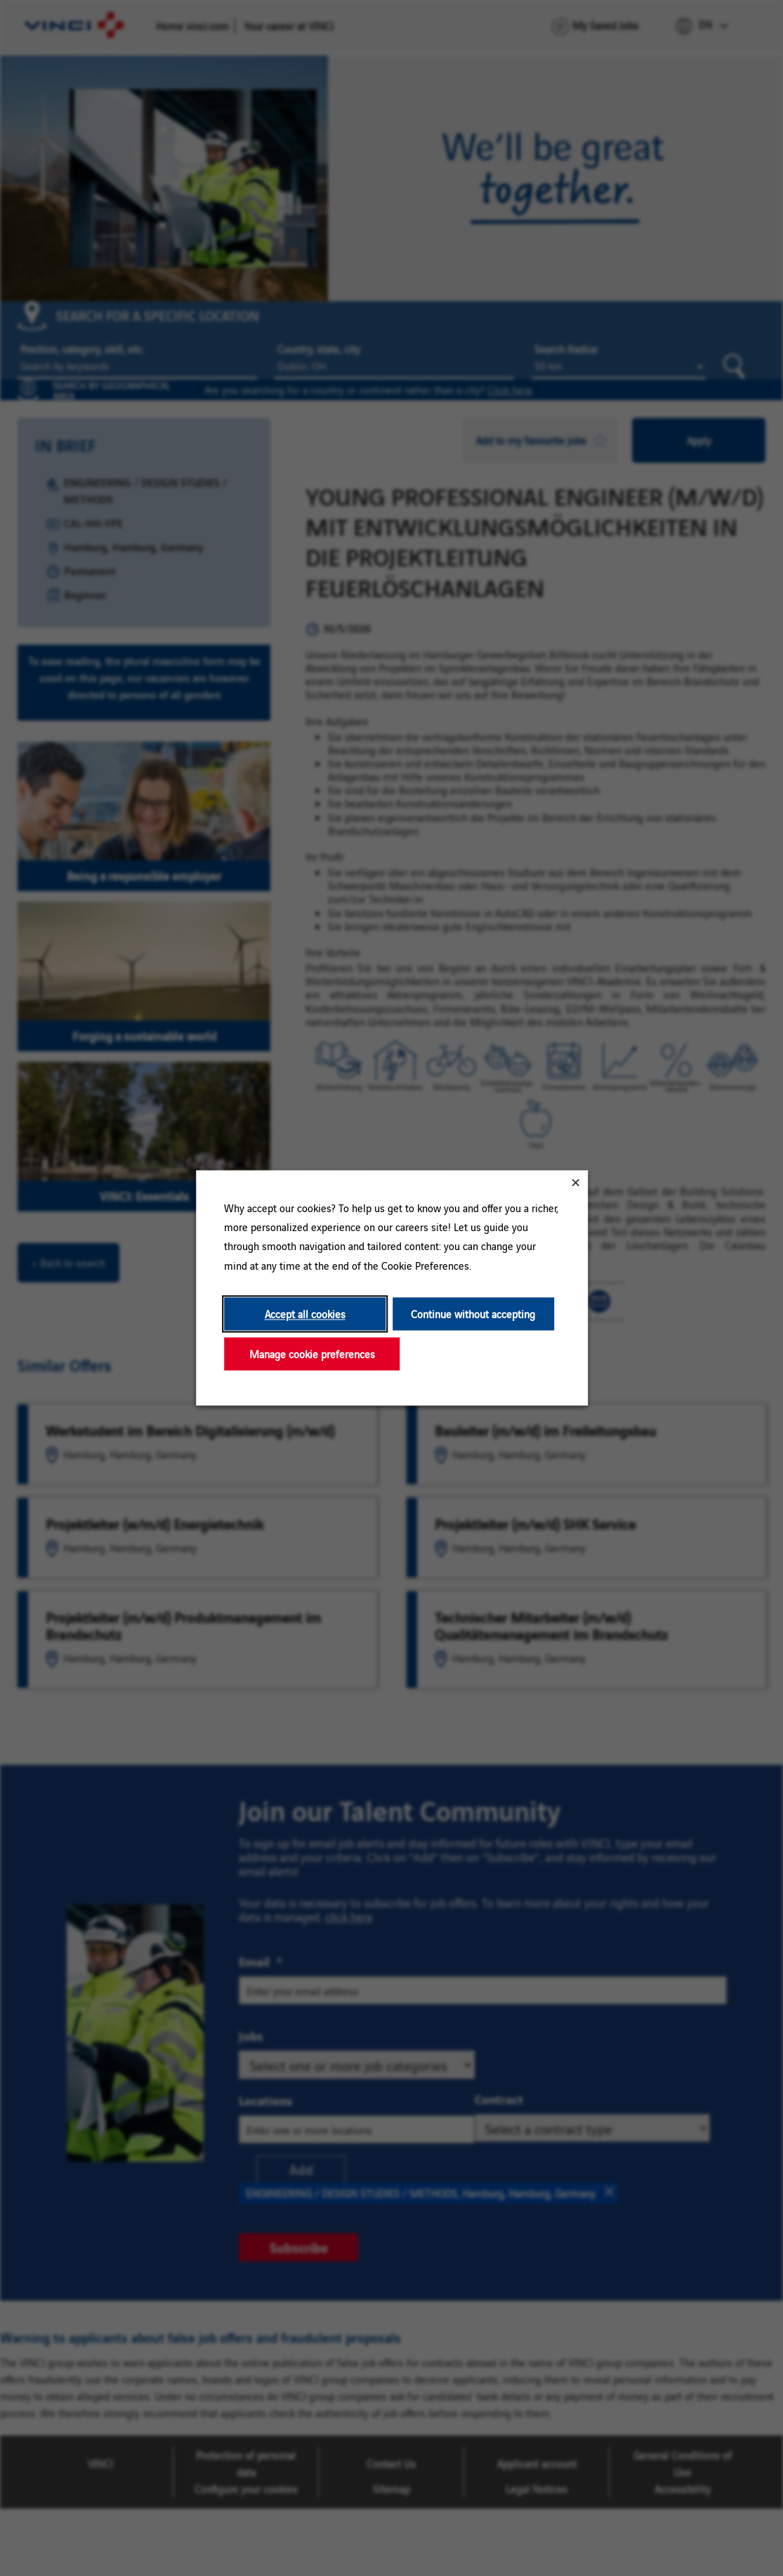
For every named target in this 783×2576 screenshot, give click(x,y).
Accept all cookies (304, 1313)
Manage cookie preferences (311, 1353)
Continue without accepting (473, 1313)
